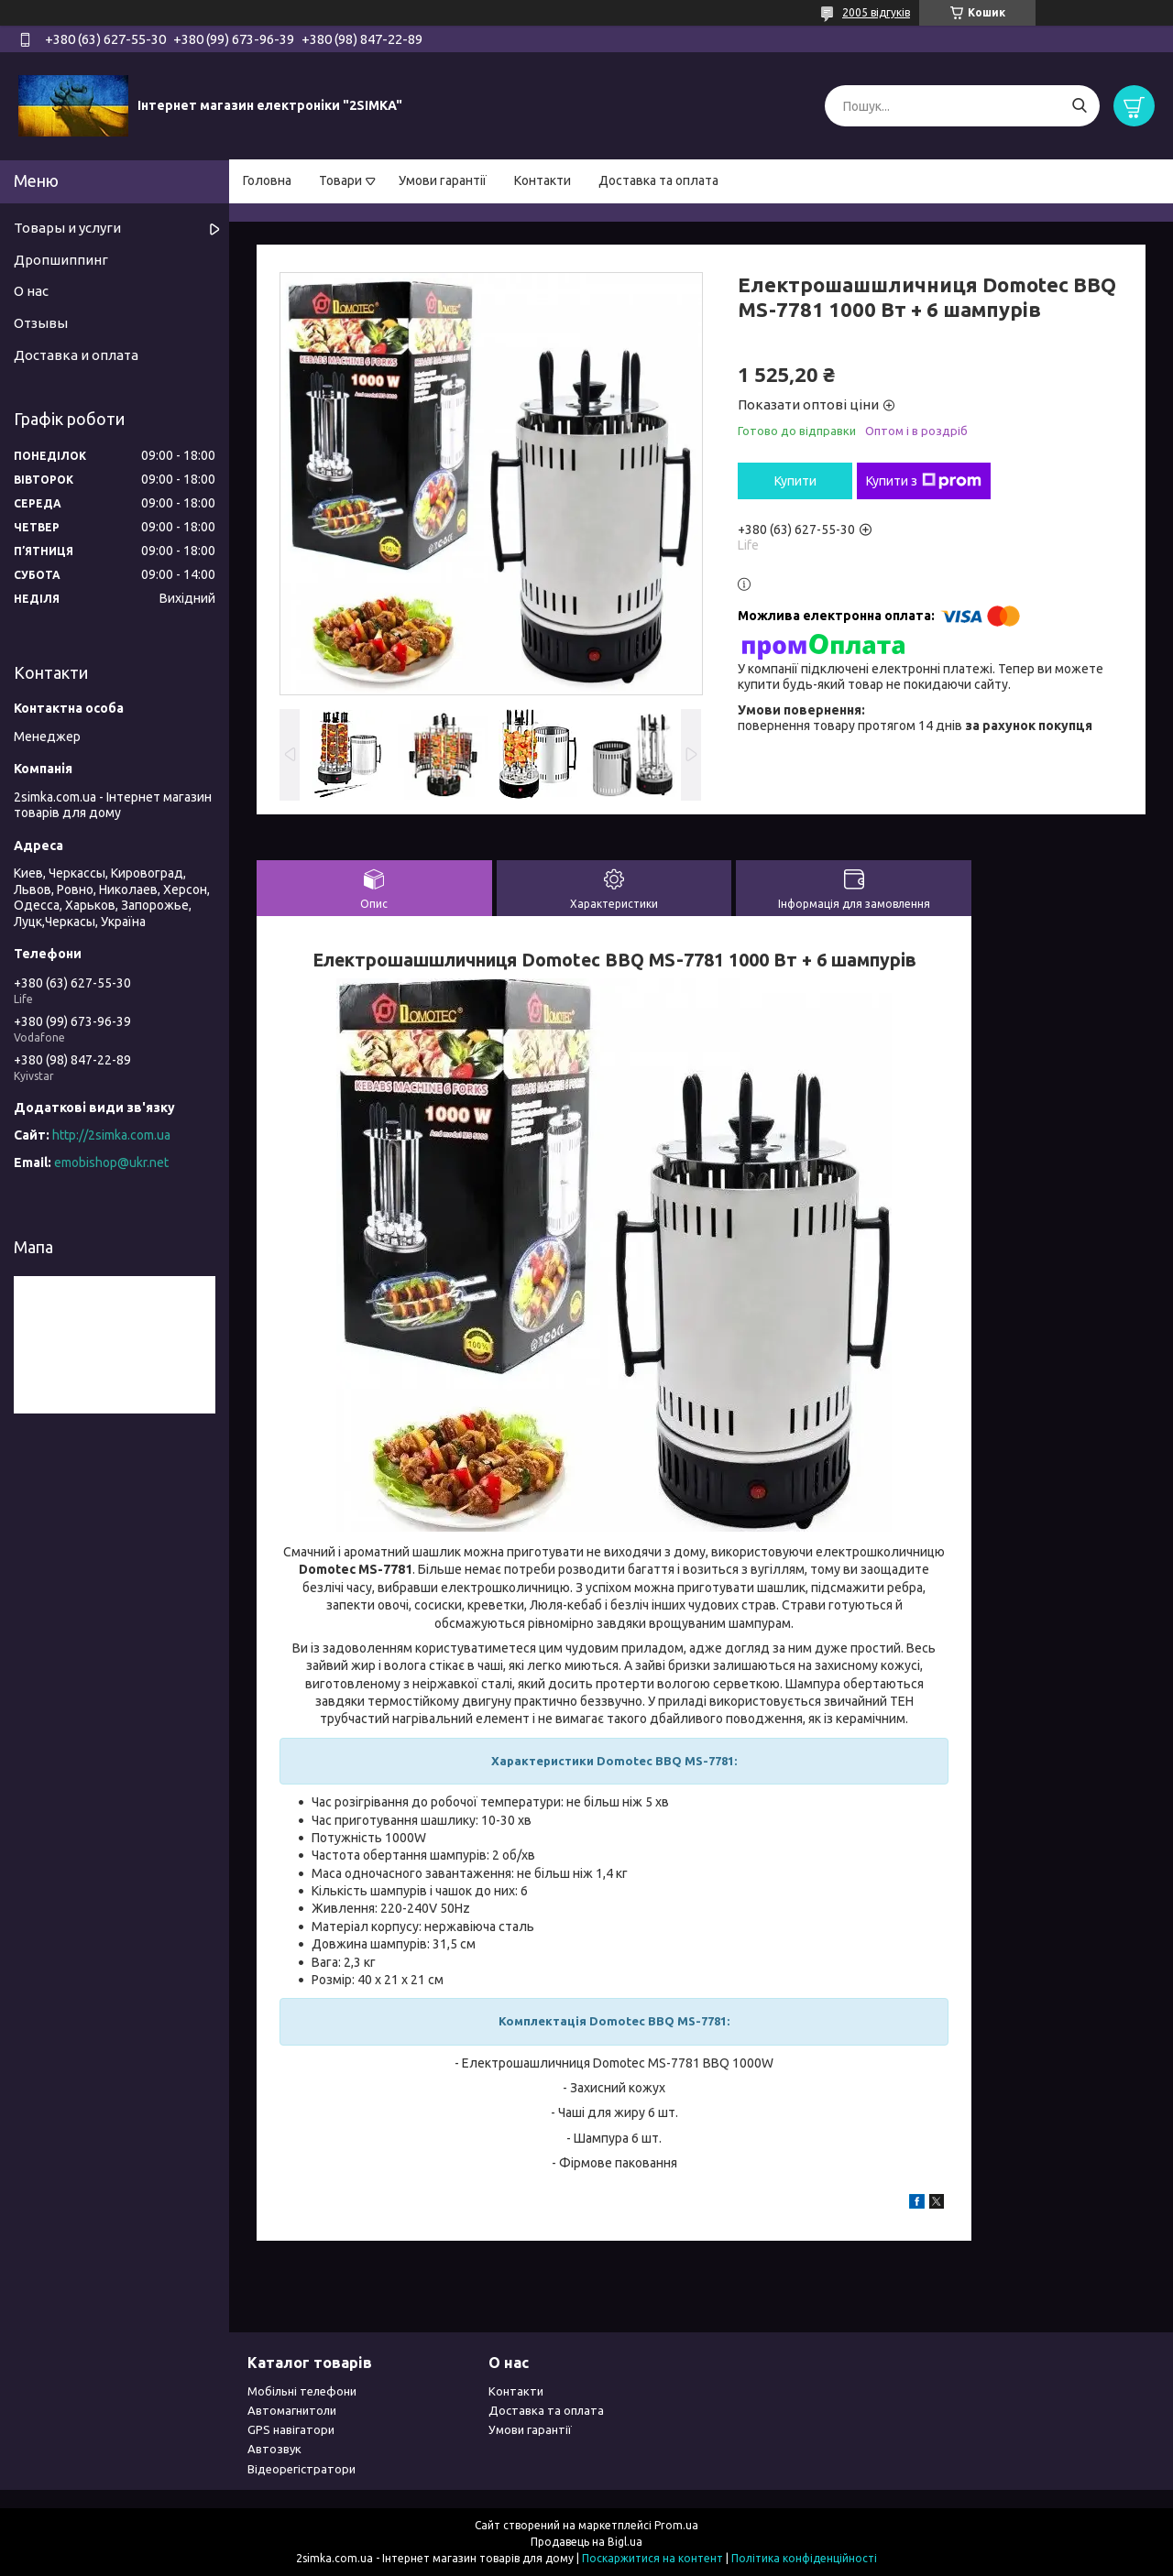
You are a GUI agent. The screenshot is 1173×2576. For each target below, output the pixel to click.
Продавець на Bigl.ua (586, 2542)
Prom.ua (676, 2525)
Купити (795, 481)
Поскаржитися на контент (652, 2558)
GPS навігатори (290, 2429)
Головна (267, 180)
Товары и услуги (67, 227)
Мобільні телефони (301, 2391)
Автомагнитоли (291, 2410)
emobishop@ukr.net (111, 1162)
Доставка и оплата (76, 355)
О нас (31, 291)
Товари (340, 180)
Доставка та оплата (658, 180)
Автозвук (274, 2448)
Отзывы (41, 323)
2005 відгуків (876, 12)
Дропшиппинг (61, 259)
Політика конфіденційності (804, 2558)
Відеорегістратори (301, 2468)
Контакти (542, 180)
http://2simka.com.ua (111, 1135)
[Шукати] (1079, 105)
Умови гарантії (443, 180)
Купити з (923, 481)
